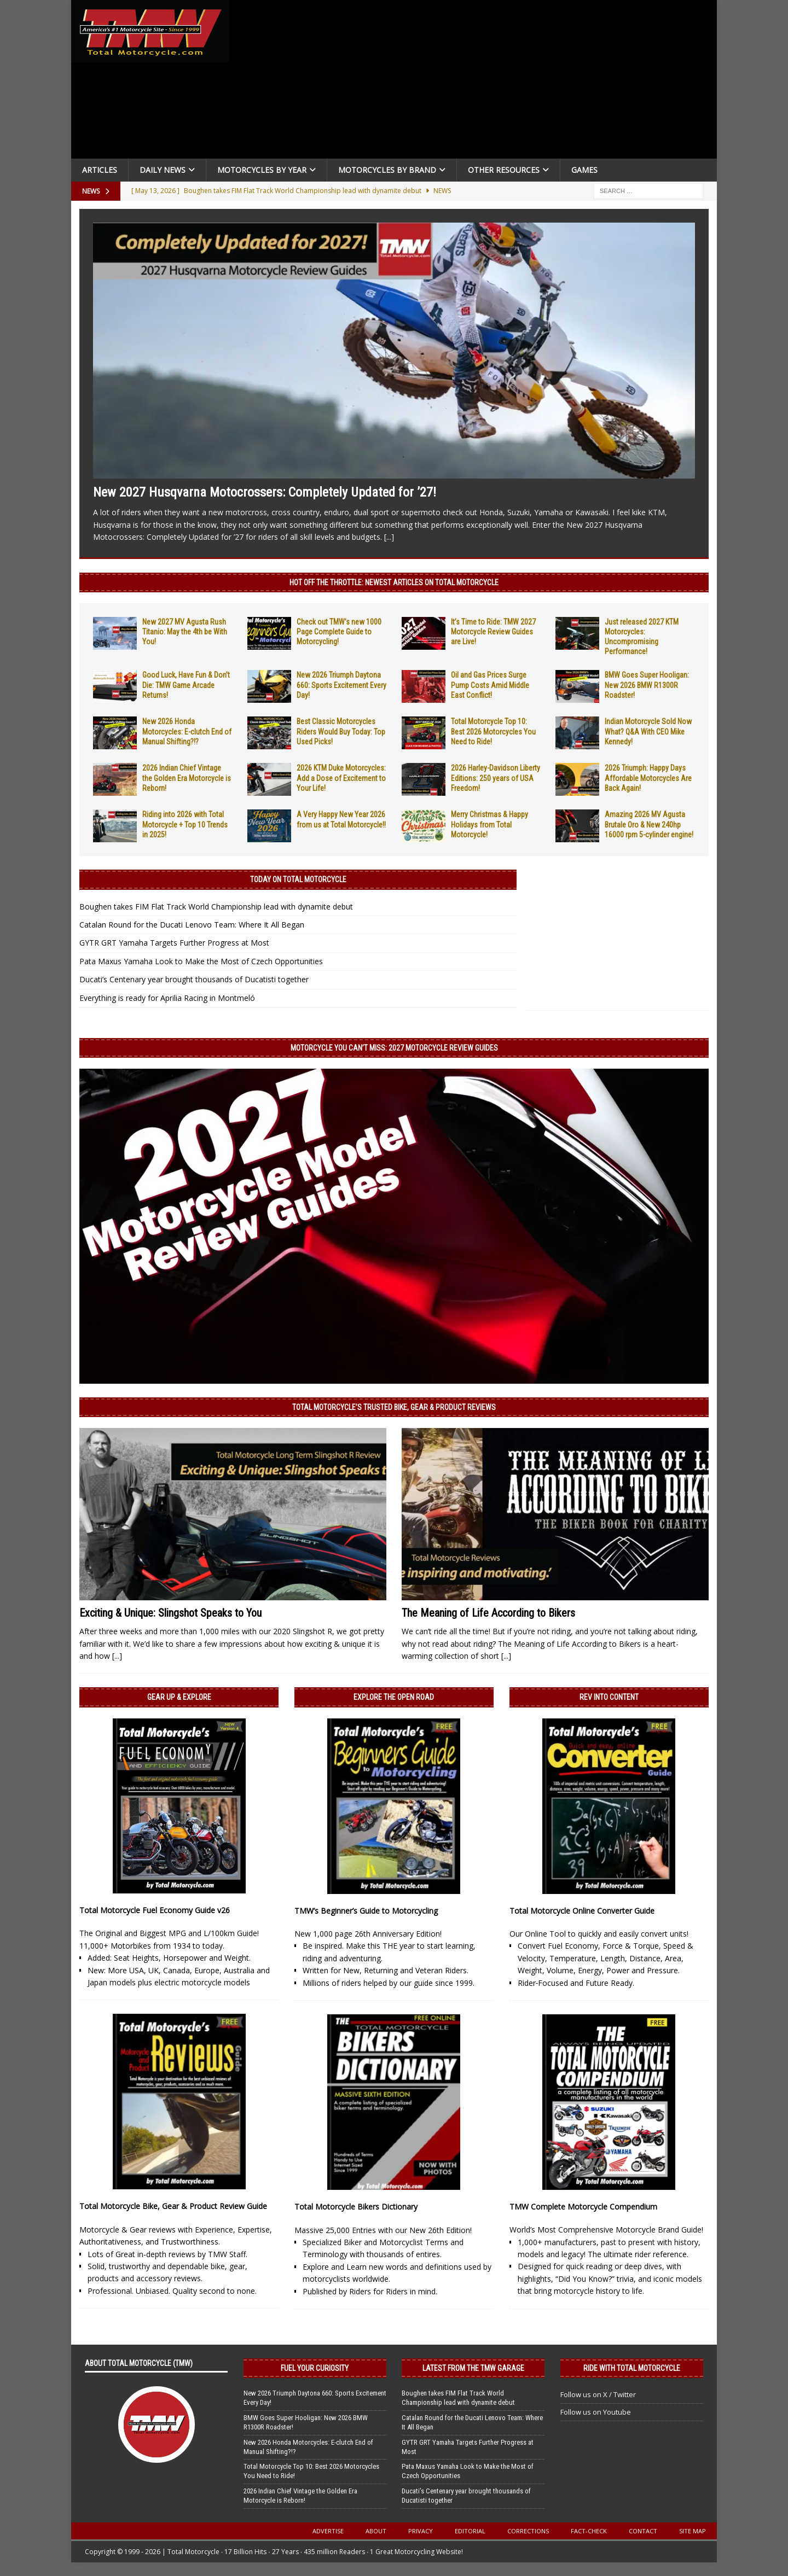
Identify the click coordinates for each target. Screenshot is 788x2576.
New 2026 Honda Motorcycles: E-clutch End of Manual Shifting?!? (186, 731)
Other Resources (504, 170)
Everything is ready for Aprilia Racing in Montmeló (167, 998)
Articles (99, 170)
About (376, 2531)
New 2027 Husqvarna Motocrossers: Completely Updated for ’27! (264, 492)
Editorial (470, 2531)
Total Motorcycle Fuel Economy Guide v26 (154, 1910)
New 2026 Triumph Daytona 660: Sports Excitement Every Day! (341, 685)
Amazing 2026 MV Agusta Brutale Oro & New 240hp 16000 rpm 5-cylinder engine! (649, 824)
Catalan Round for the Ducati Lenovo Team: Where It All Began (191, 924)
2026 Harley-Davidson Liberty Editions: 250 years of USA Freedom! (495, 778)
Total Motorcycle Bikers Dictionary (356, 2206)
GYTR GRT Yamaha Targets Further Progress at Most (174, 942)
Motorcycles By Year (261, 170)
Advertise (328, 2531)
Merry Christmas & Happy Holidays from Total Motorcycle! (489, 824)
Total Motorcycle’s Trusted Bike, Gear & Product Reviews (394, 1407)
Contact (643, 2531)
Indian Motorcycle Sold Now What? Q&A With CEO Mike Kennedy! (648, 731)
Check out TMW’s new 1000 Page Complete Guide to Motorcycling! (339, 631)
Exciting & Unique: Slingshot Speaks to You (170, 1612)
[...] (389, 537)
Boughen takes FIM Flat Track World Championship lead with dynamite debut (216, 906)
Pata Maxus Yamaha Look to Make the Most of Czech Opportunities (201, 961)
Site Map (692, 2531)
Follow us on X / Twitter (598, 2394)
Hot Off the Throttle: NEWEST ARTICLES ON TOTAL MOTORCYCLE (394, 582)
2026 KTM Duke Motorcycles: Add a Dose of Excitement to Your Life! (341, 778)
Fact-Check (589, 2531)
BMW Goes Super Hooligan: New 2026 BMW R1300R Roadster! (647, 685)
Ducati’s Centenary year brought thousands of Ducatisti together (194, 979)
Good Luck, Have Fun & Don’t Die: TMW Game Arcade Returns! (186, 685)
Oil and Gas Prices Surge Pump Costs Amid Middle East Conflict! (490, 685)
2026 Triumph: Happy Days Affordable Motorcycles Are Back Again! (648, 778)
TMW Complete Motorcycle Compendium (583, 2206)
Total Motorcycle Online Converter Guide (581, 1910)
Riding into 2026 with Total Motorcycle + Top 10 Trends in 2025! (185, 824)
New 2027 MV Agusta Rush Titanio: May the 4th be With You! (184, 631)
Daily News (163, 170)
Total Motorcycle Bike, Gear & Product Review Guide (173, 2206)
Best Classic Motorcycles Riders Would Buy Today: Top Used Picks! (341, 731)
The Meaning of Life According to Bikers (488, 1612)
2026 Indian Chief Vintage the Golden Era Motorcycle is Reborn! (186, 778)
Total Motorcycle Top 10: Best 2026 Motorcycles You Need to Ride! (493, 731)
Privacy (420, 2531)
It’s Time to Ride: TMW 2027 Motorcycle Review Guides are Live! (493, 631)
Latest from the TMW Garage (473, 2368)
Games (584, 170)
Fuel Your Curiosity (315, 2368)
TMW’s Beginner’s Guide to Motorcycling (366, 1910)
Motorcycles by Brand (387, 170)
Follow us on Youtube (595, 2412)
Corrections (528, 2531)
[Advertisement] (477, 82)
